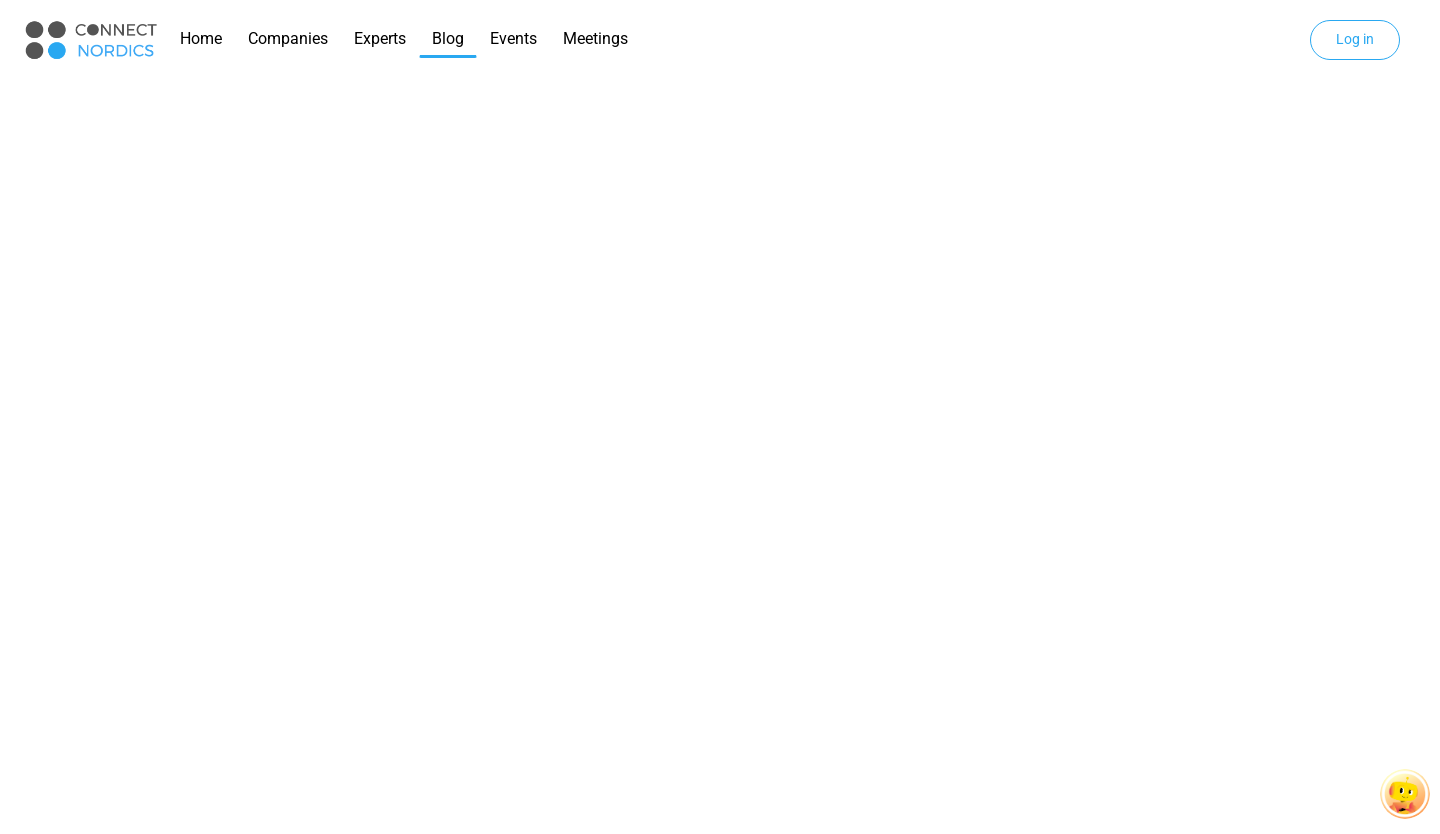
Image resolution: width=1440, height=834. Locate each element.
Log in (1355, 39)
